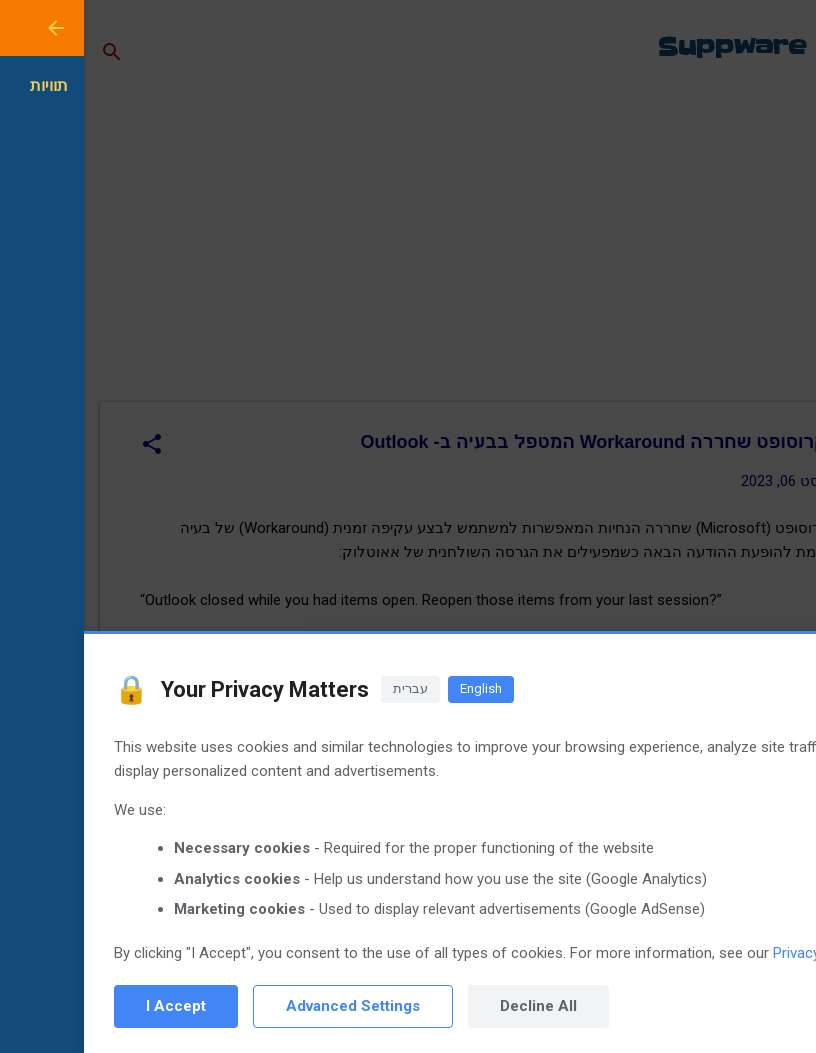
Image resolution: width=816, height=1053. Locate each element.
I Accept (92, 1006)
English (397, 688)
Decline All (454, 1006)
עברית (326, 688)
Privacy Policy (734, 953)
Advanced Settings (269, 1006)
